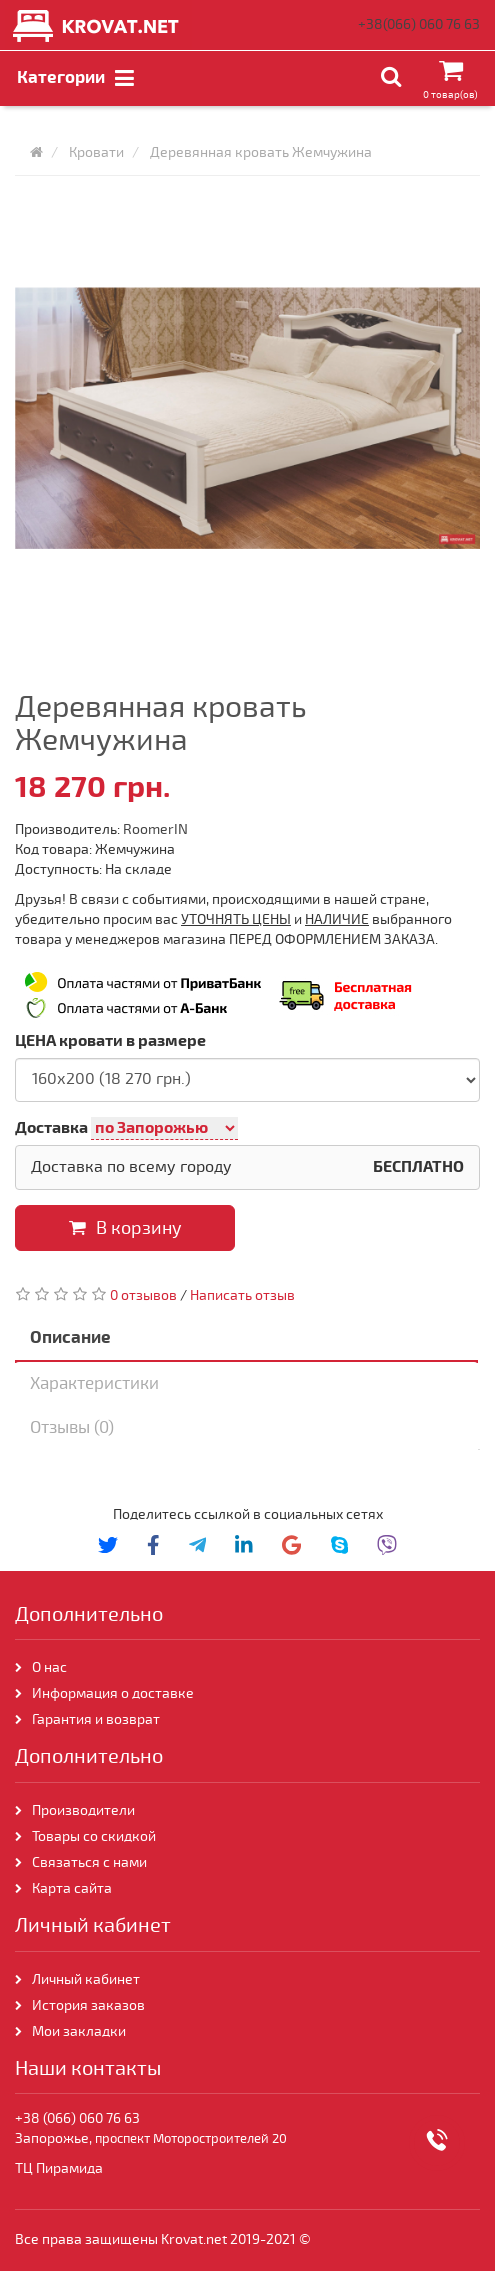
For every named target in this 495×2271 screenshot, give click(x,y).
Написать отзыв (242, 1295)
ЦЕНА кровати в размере (110, 1041)
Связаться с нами (89, 1862)
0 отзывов (143, 1295)
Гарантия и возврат (96, 1719)
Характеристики (94, 1383)
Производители (83, 1810)
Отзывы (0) (72, 1427)
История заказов (88, 2005)
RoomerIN (155, 829)
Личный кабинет (86, 1979)
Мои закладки (79, 2031)
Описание (70, 1337)
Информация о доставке (113, 1693)
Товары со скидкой (94, 1836)
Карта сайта (73, 1888)
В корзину (125, 1228)
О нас (49, 1667)
